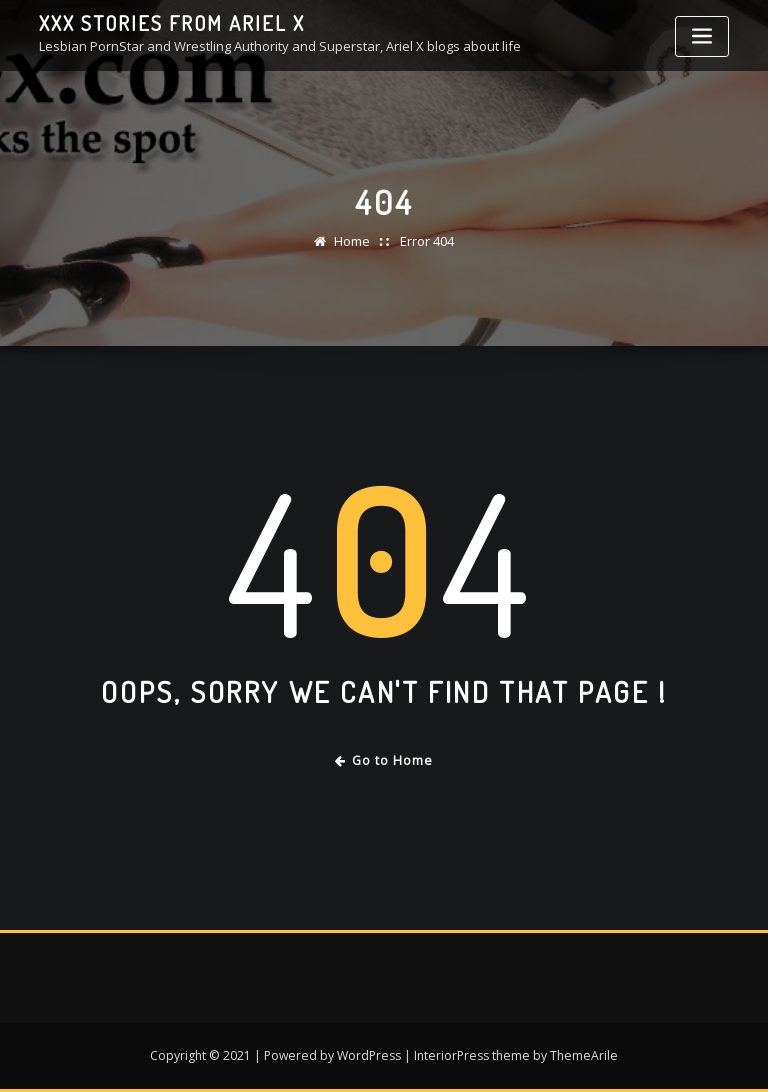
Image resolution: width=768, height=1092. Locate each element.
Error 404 (427, 241)
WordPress (369, 1055)
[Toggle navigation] (702, 36)
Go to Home (384, 760)
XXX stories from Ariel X (172, 23)
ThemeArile (584, 1055)
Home (352, 241)
